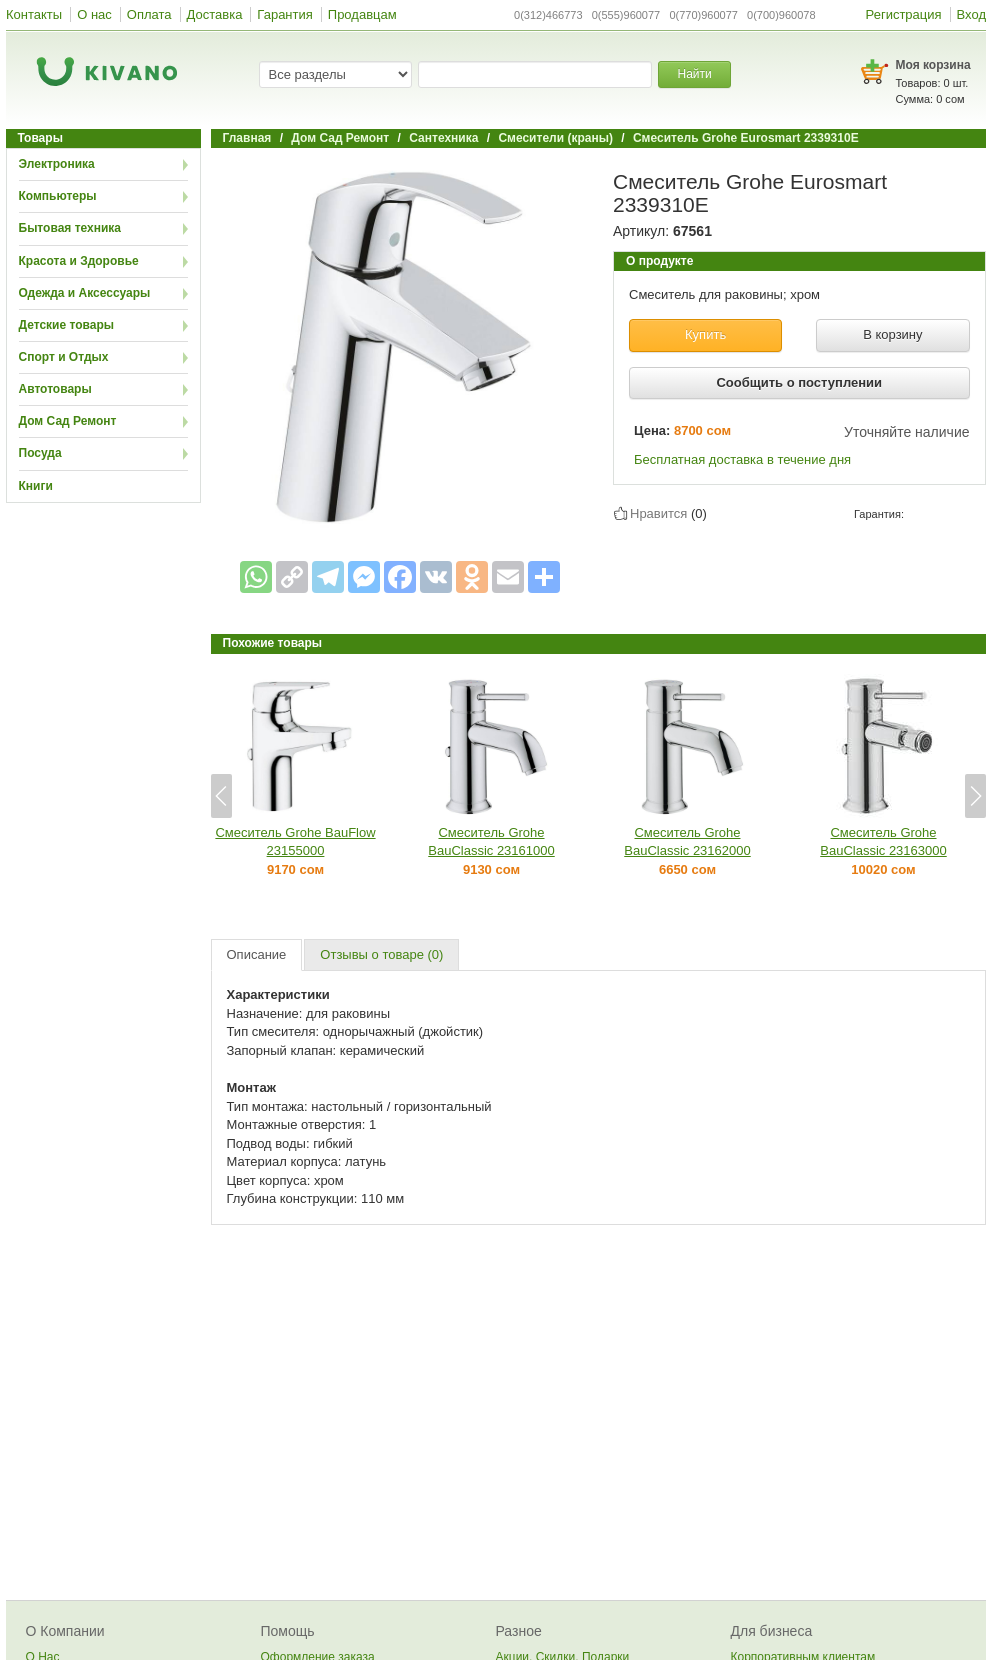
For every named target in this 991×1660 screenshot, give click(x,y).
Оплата (149, 14)
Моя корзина (933, 65)
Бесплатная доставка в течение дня (742, 459)
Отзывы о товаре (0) (381, 954)
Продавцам (362, 14)
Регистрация (904, 14)
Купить (705, 334)
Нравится (658, 513)
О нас (94, 14)
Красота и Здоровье (79, 261)
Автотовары (55, 389)
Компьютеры (58, 196)
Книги (36, 486)
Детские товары (67, 325)
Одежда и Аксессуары (85, 293)
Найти (694, 74)
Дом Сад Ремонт (68, 421)
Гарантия (284, 14)
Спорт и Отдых (64, 357)
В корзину (892, 334)
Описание (257, 954)
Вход (971, 14)
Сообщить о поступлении (799, 382)
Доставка (215, 14)
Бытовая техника (70, 228)
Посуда (40, 453)
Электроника (57, 164)
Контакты (34, 14)
